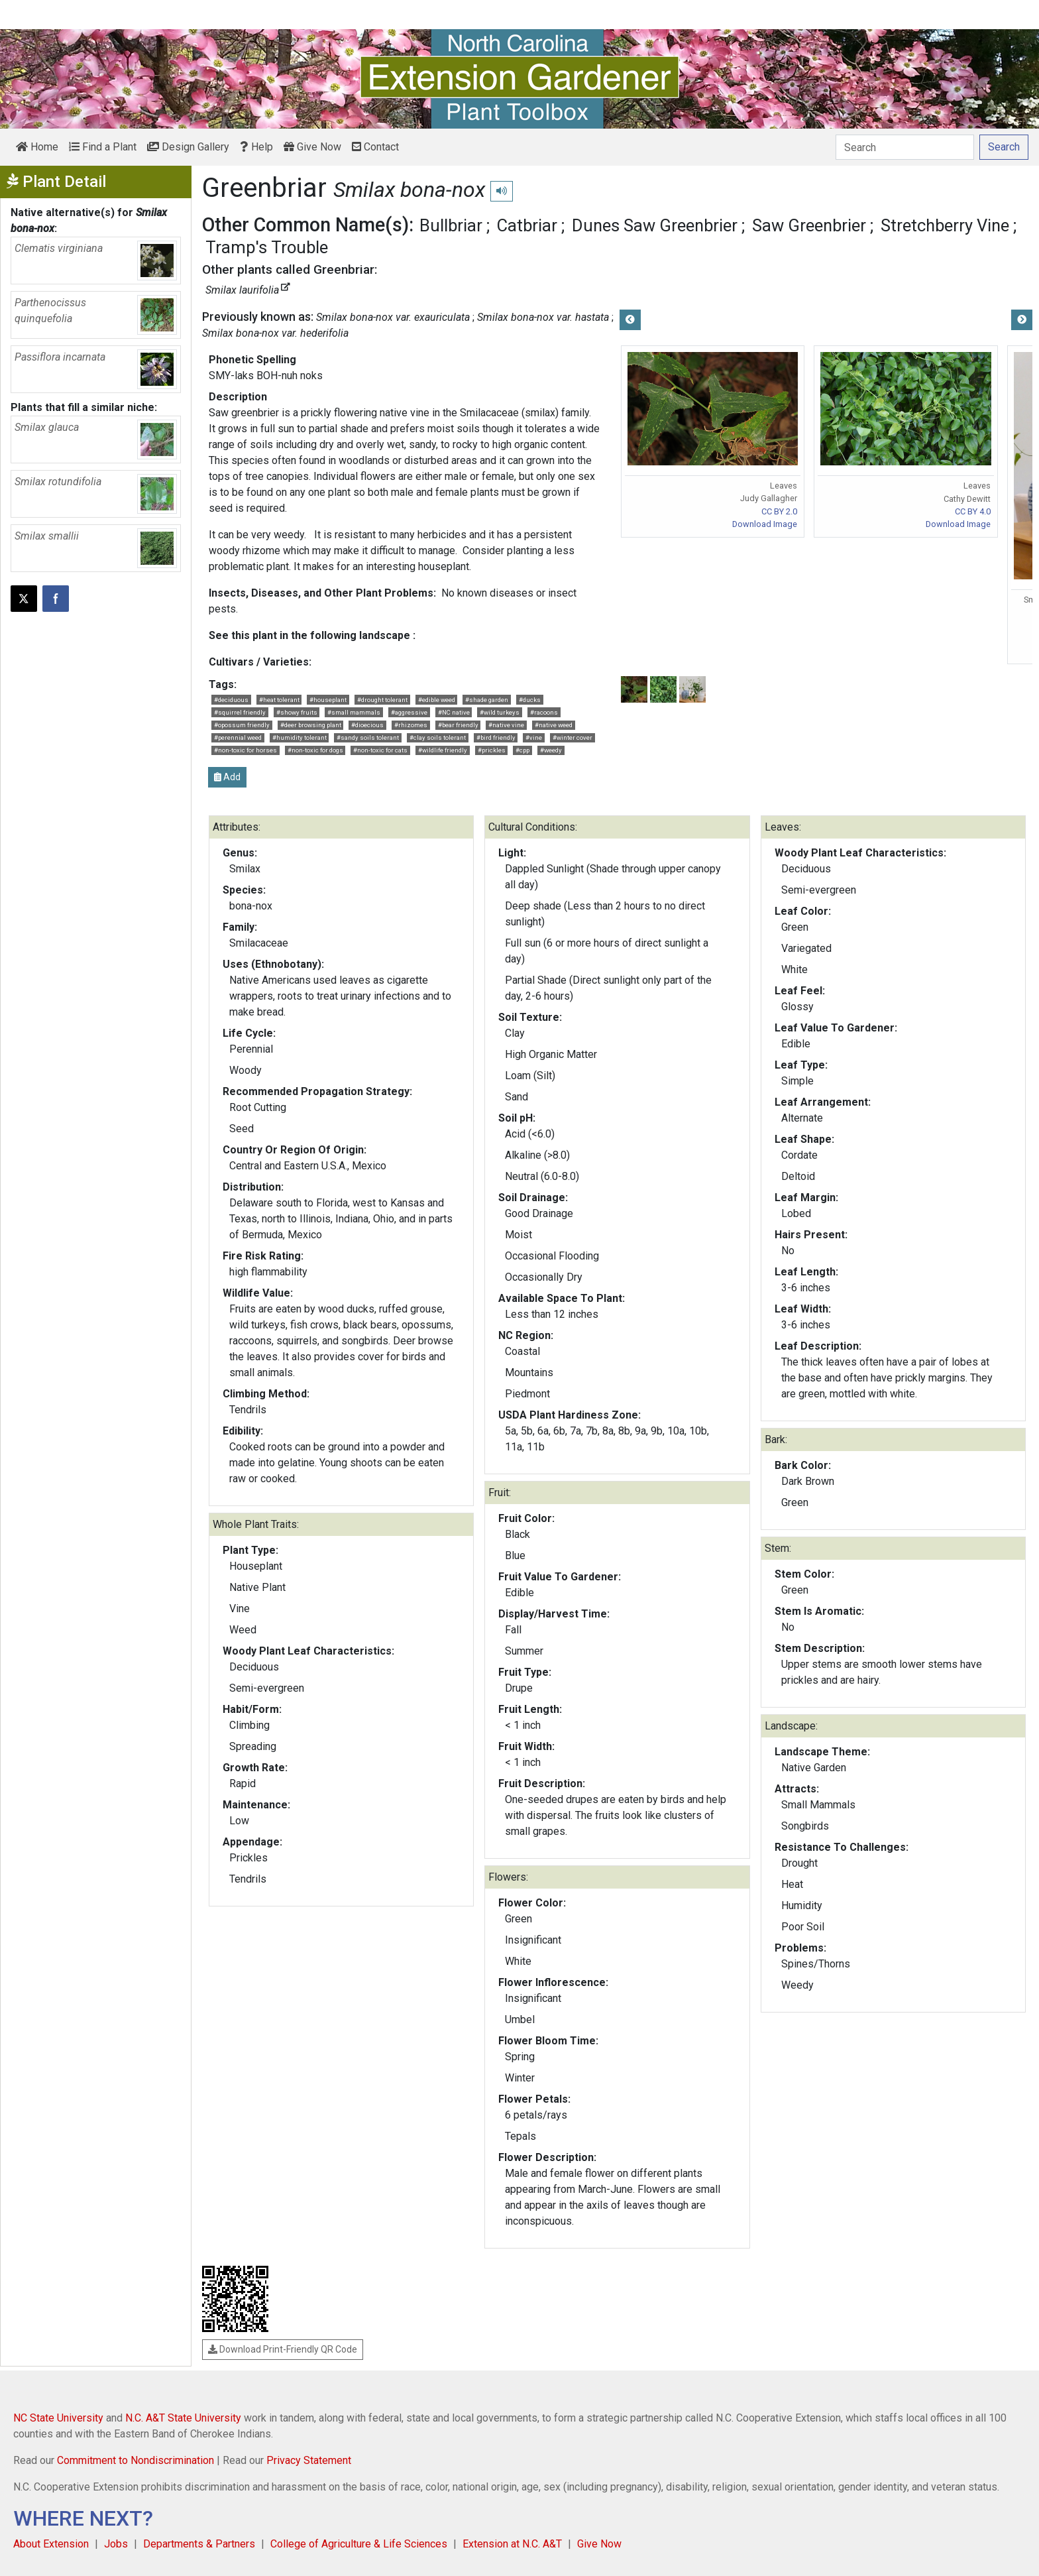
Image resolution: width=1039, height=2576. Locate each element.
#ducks (530, 699)
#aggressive (409, 712)
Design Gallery (188, 147)
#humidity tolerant (299, 737)
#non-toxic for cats (380, 750)
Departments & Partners (199, 2544)
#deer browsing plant (310, 725)
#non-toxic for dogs (315, 750)
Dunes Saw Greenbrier (655, 225)
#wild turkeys (500, 712)
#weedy (551, 750)
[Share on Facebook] (55, 598)
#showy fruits (296, 712)
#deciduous (231, 699)
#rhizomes (410, 725)
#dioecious (367, 725)
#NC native (454, 712)
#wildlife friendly (442, 750)
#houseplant (328, 699)
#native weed (554, 725)
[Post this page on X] (24, 598)
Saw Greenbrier (809, 225)
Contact (375, 147)
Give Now (312, 147)
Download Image (764, 524)
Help (256, 147)
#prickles (492, 750)
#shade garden (486, 699)
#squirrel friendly (240, 712)
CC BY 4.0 (973, 511)
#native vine (506, 725)
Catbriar (527, 225)
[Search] (905, 147)
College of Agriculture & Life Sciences (358, 2544)
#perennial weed (238, 737)
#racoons (544, 712)
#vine (533, 737)
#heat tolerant (279, 699)
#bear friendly (458, 725)
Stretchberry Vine (945, 225)
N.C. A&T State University (183, 2418)
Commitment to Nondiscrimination (135, 2460)
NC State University (58, 2418)
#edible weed (436, 699)
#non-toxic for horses (245, 750)
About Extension (51, 2544)
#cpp (522, 750)
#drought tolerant (382, 699)
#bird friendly (496, 737)
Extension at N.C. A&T (512, 2544)
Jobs (116, 2544)
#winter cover (572, 737)
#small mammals (353, 712)
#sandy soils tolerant (368, 737)
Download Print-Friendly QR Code (282, 2349)
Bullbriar (450, 225)
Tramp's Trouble (266, 247)
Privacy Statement (308, 2460)
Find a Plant (103, 147)
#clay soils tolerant (438, 737)
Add (227, 777)
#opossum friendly (242, 725)
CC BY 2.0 (779, 511)
